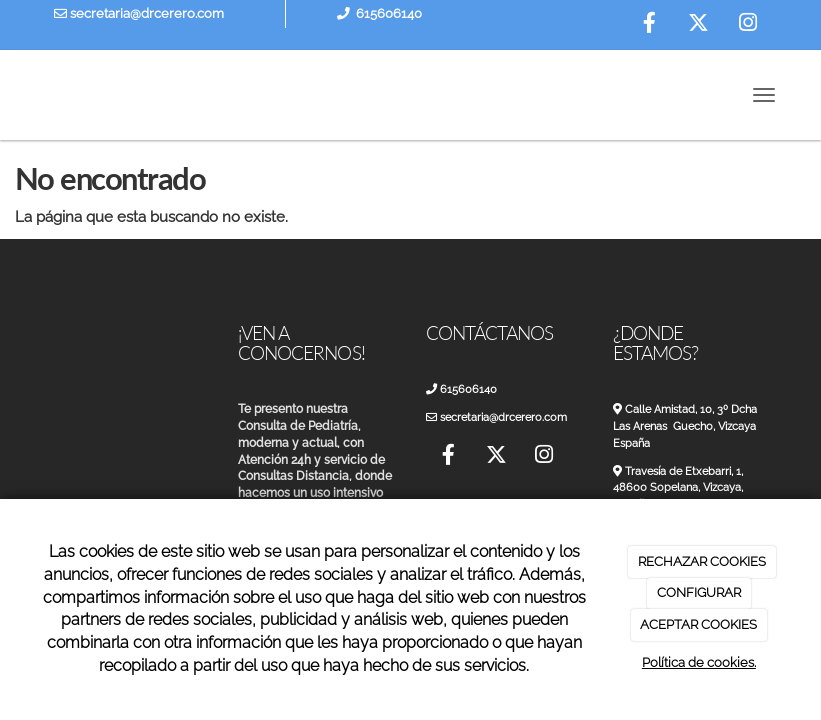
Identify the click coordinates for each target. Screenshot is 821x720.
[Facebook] (650, 25)
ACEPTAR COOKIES (698, 624)
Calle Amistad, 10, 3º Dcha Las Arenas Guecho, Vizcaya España (691, 426)
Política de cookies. (699, 662)
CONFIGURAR (699, 592)
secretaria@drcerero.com (139, 13)
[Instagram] (748, 25)
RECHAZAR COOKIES (702, 561)
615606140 (389, 13)
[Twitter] (699, 25)
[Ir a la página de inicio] (16, 95)
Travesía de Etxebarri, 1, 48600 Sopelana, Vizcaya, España (685, 488)
